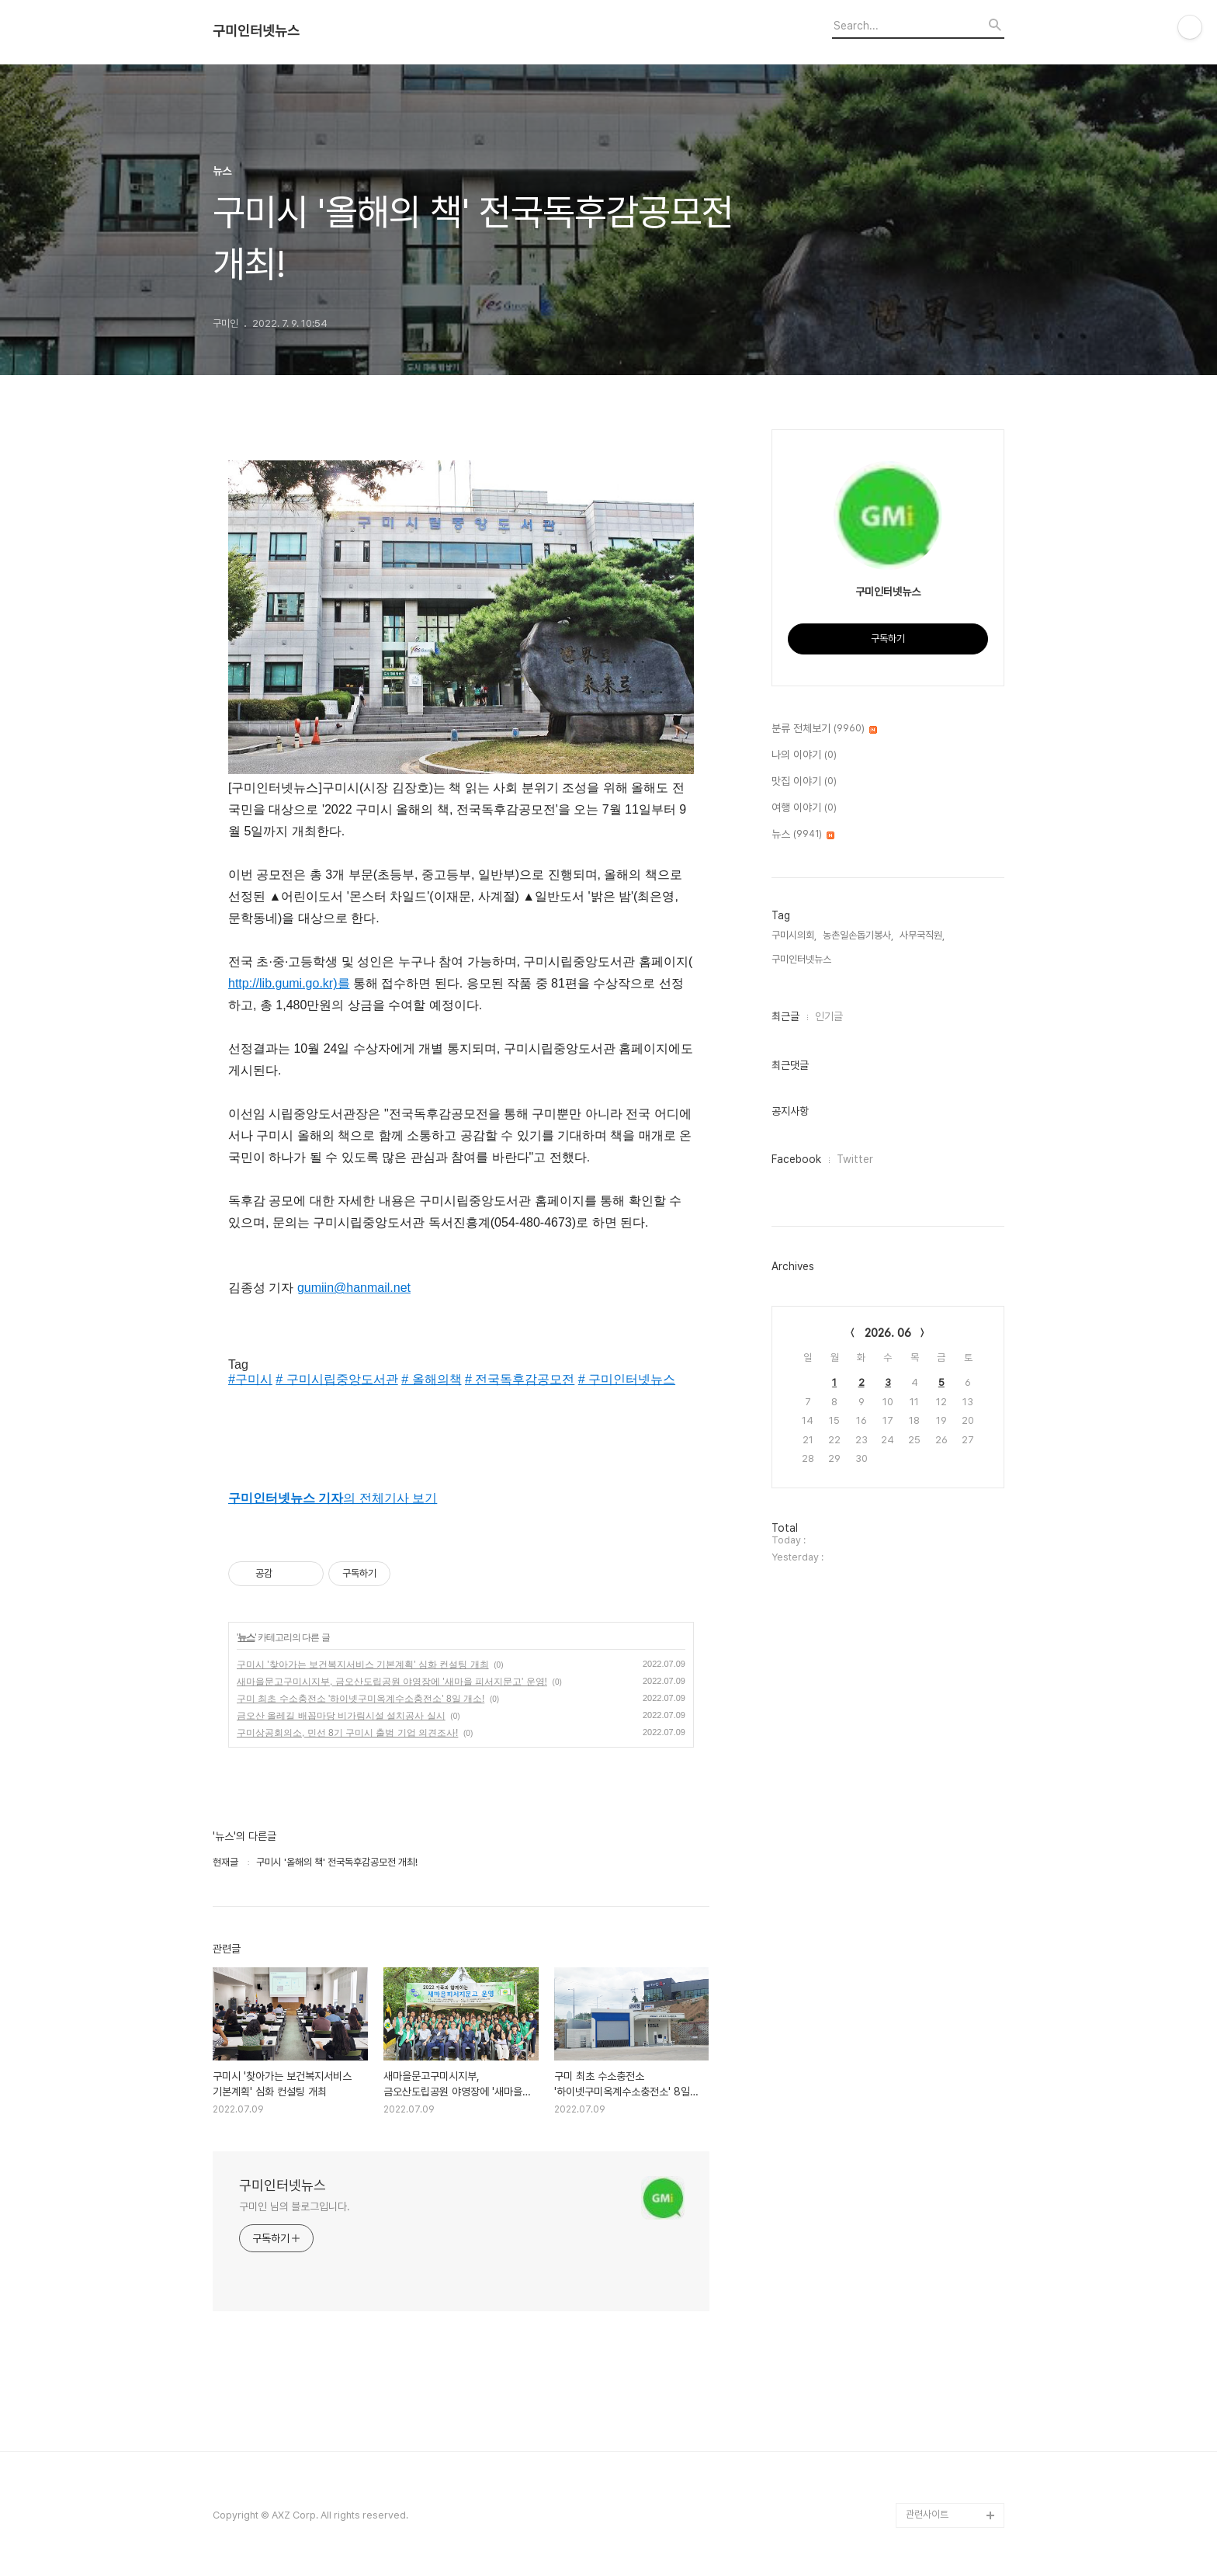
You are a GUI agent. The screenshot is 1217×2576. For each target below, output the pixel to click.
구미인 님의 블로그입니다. (294, 2206)
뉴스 (246, 1637)
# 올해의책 (431, 1379)
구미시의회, (794, 935)
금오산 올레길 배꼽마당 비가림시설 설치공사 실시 (341, 1715)
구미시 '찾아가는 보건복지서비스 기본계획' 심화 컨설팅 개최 (363, 1664)
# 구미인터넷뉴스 (626, 1379)
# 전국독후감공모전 (519, 1379)
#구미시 (250, 1379)
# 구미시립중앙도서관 (336, 1379)
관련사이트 (927, 2514)
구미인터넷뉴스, (802, 959)
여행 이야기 (804, 808)
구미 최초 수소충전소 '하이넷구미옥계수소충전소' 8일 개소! (360, 1698)
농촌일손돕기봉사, (858, 935)
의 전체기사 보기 (332, 1498)
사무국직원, (922, 935)
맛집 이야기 (804, 782)
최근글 (785, 1016)
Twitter (855, 1159)
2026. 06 (888, 1333)
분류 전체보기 (824, 729)
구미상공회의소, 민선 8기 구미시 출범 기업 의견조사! (347, 1732)
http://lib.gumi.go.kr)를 (289, 983)
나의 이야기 (804, 755)
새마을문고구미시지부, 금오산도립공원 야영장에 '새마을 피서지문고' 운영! (392, 1681)
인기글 (829, 1016)
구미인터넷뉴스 (256, 31)
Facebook (796, 1159)
